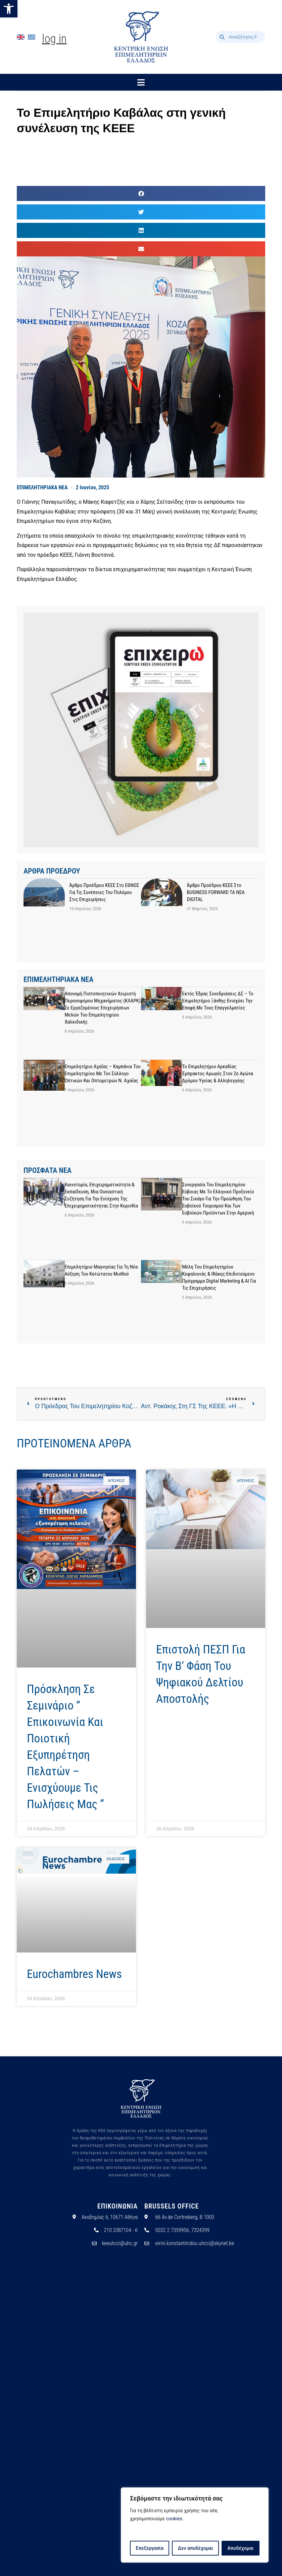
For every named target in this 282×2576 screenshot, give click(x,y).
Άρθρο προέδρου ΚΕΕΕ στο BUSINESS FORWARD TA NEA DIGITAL (216, 892)
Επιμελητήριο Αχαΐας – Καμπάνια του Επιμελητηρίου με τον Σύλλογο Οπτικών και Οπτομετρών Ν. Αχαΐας (103, 1073)
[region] (195, 2525)
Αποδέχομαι (241, 2548)
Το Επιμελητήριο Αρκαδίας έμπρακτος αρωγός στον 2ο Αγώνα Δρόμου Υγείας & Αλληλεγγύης (217, 1073)
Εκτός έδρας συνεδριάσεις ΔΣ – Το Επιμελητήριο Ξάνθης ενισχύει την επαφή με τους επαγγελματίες (217, 1001)
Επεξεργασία (149, 2548)
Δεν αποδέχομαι (195, 2548)
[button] (8, 8)
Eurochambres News (74, 1974)
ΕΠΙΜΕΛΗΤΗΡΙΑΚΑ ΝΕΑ (42, 487)
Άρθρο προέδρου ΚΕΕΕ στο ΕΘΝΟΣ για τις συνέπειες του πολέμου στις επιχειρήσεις (104, 892)
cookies (174, 2518)
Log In (54, 39)
